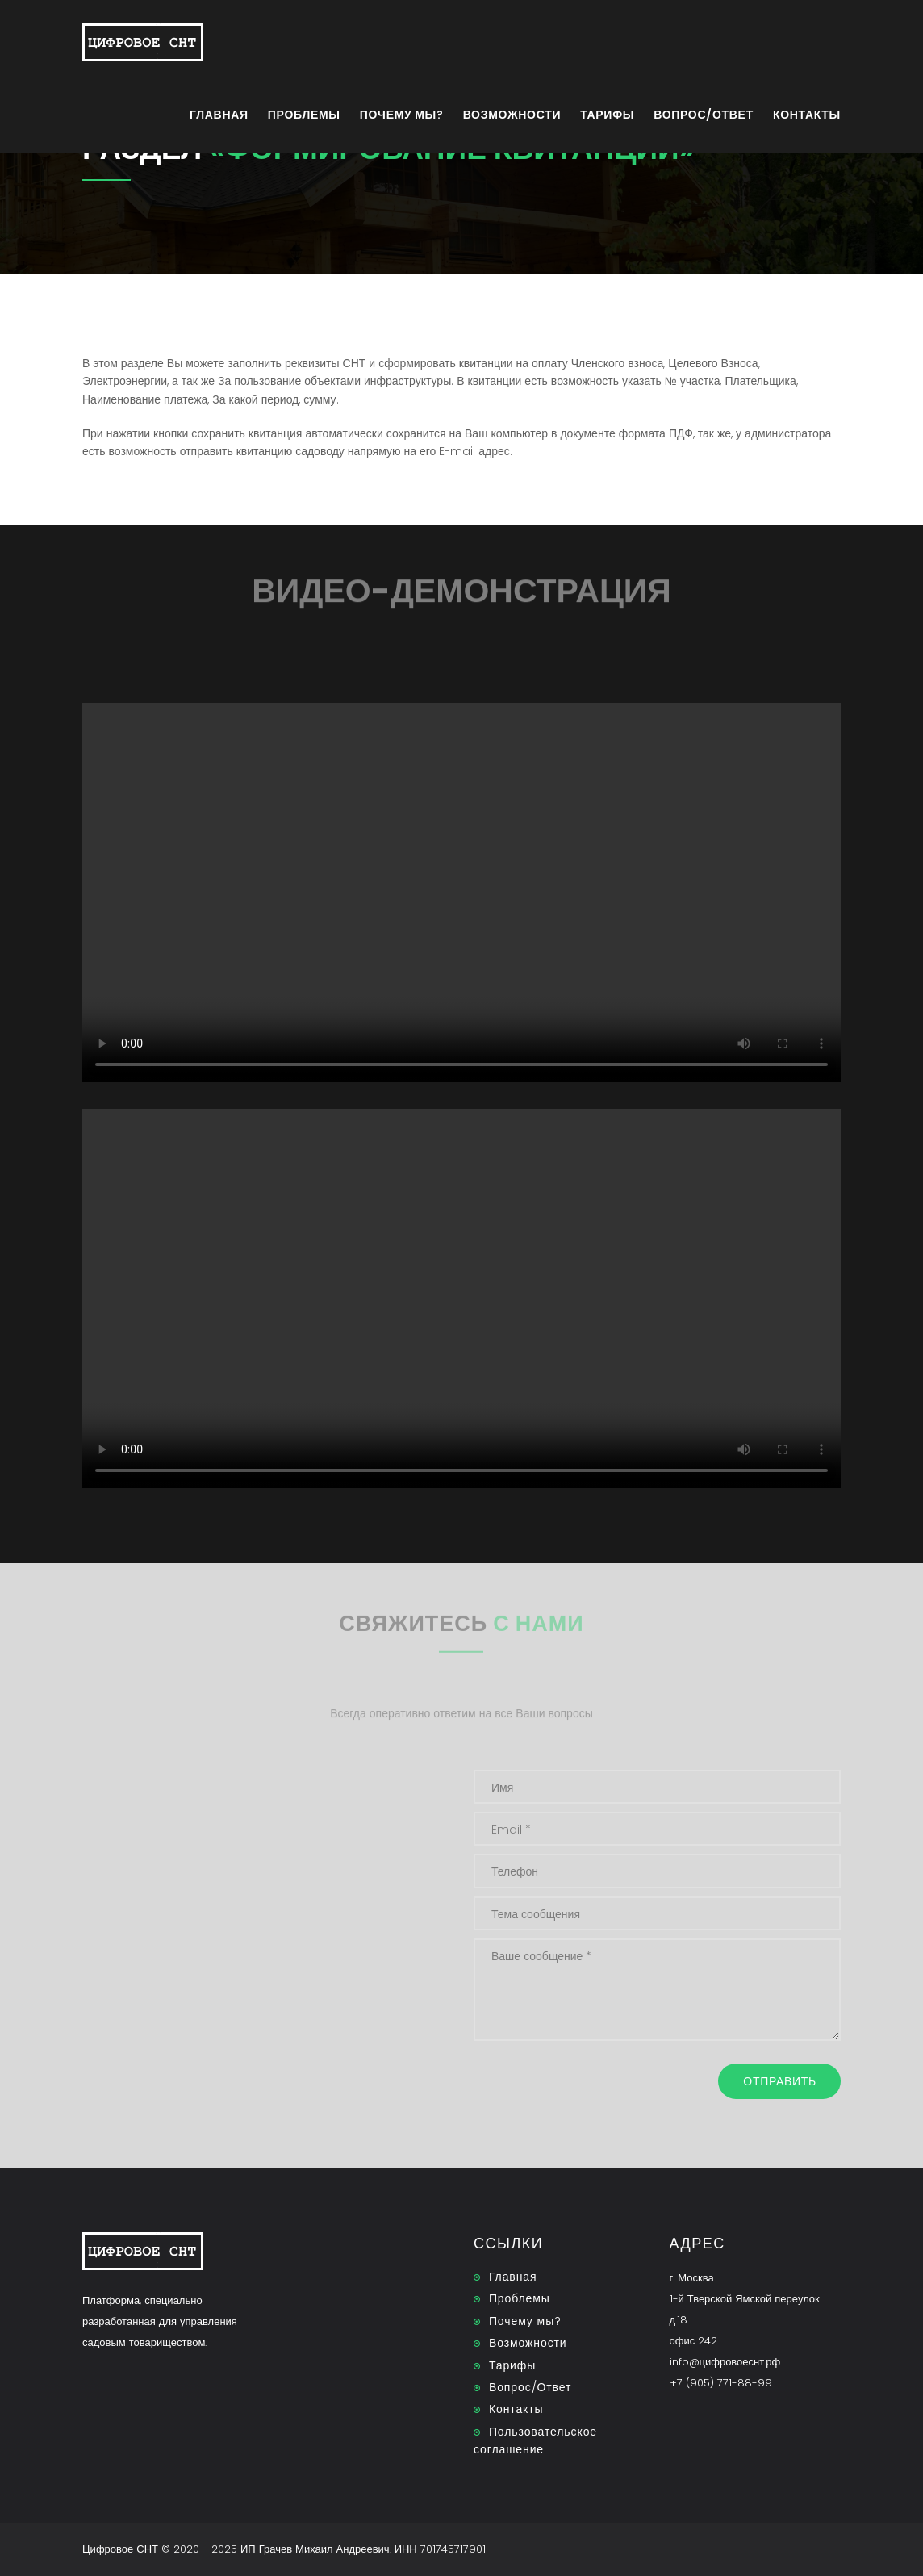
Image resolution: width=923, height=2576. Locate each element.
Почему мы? (402, 114)
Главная (219, 114)
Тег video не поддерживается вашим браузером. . (461, 892)
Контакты (807, 114)
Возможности (512, 114)
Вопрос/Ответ (704, 114)
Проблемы (304, 114)
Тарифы (607, 114)
